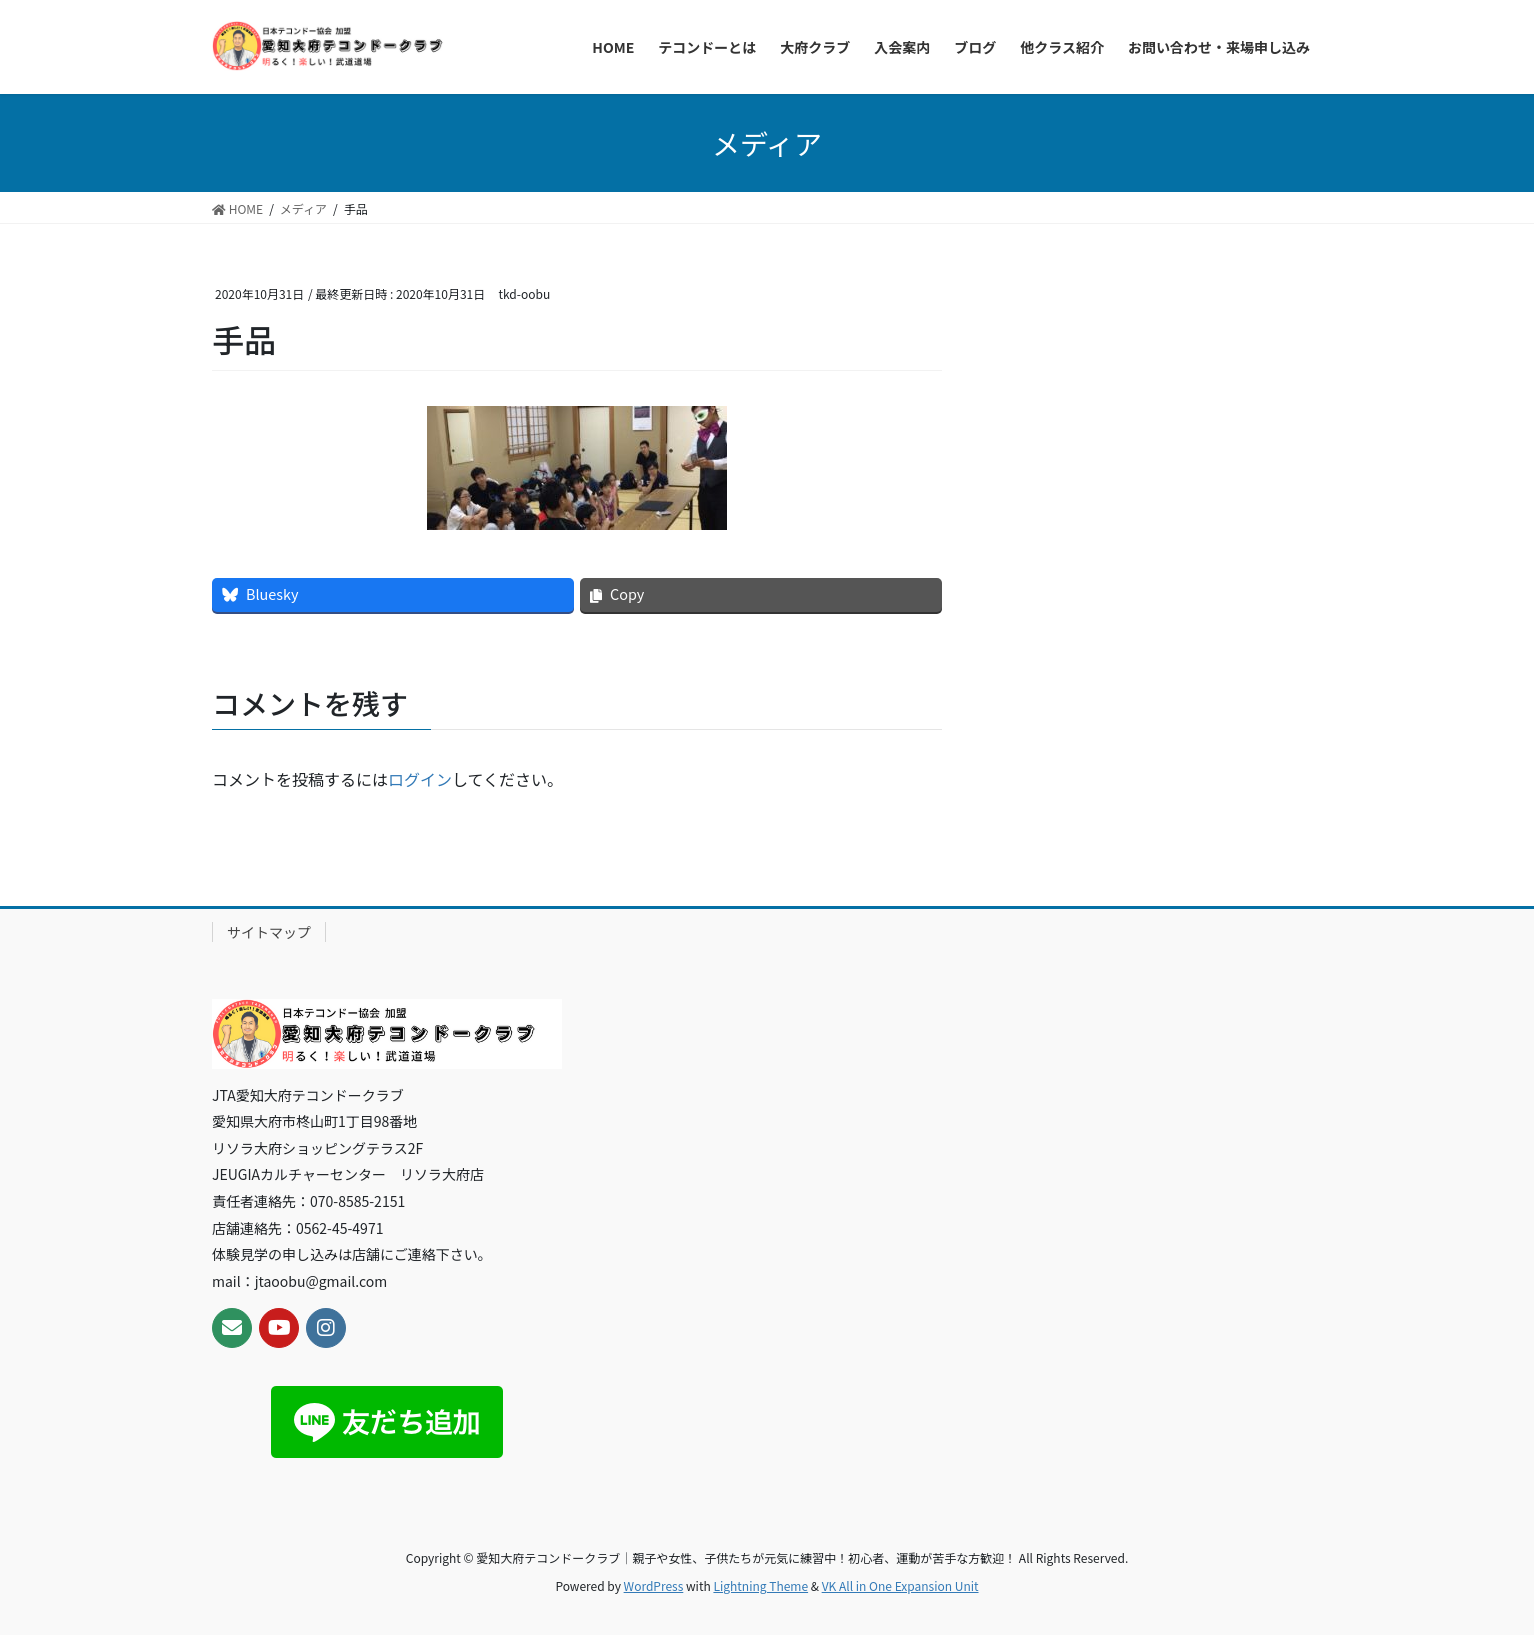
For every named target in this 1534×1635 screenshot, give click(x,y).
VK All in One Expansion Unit (900, 1585)
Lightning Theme (760, 1585)
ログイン (420, 779)
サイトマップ (269, 932)
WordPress (654, 1585)
